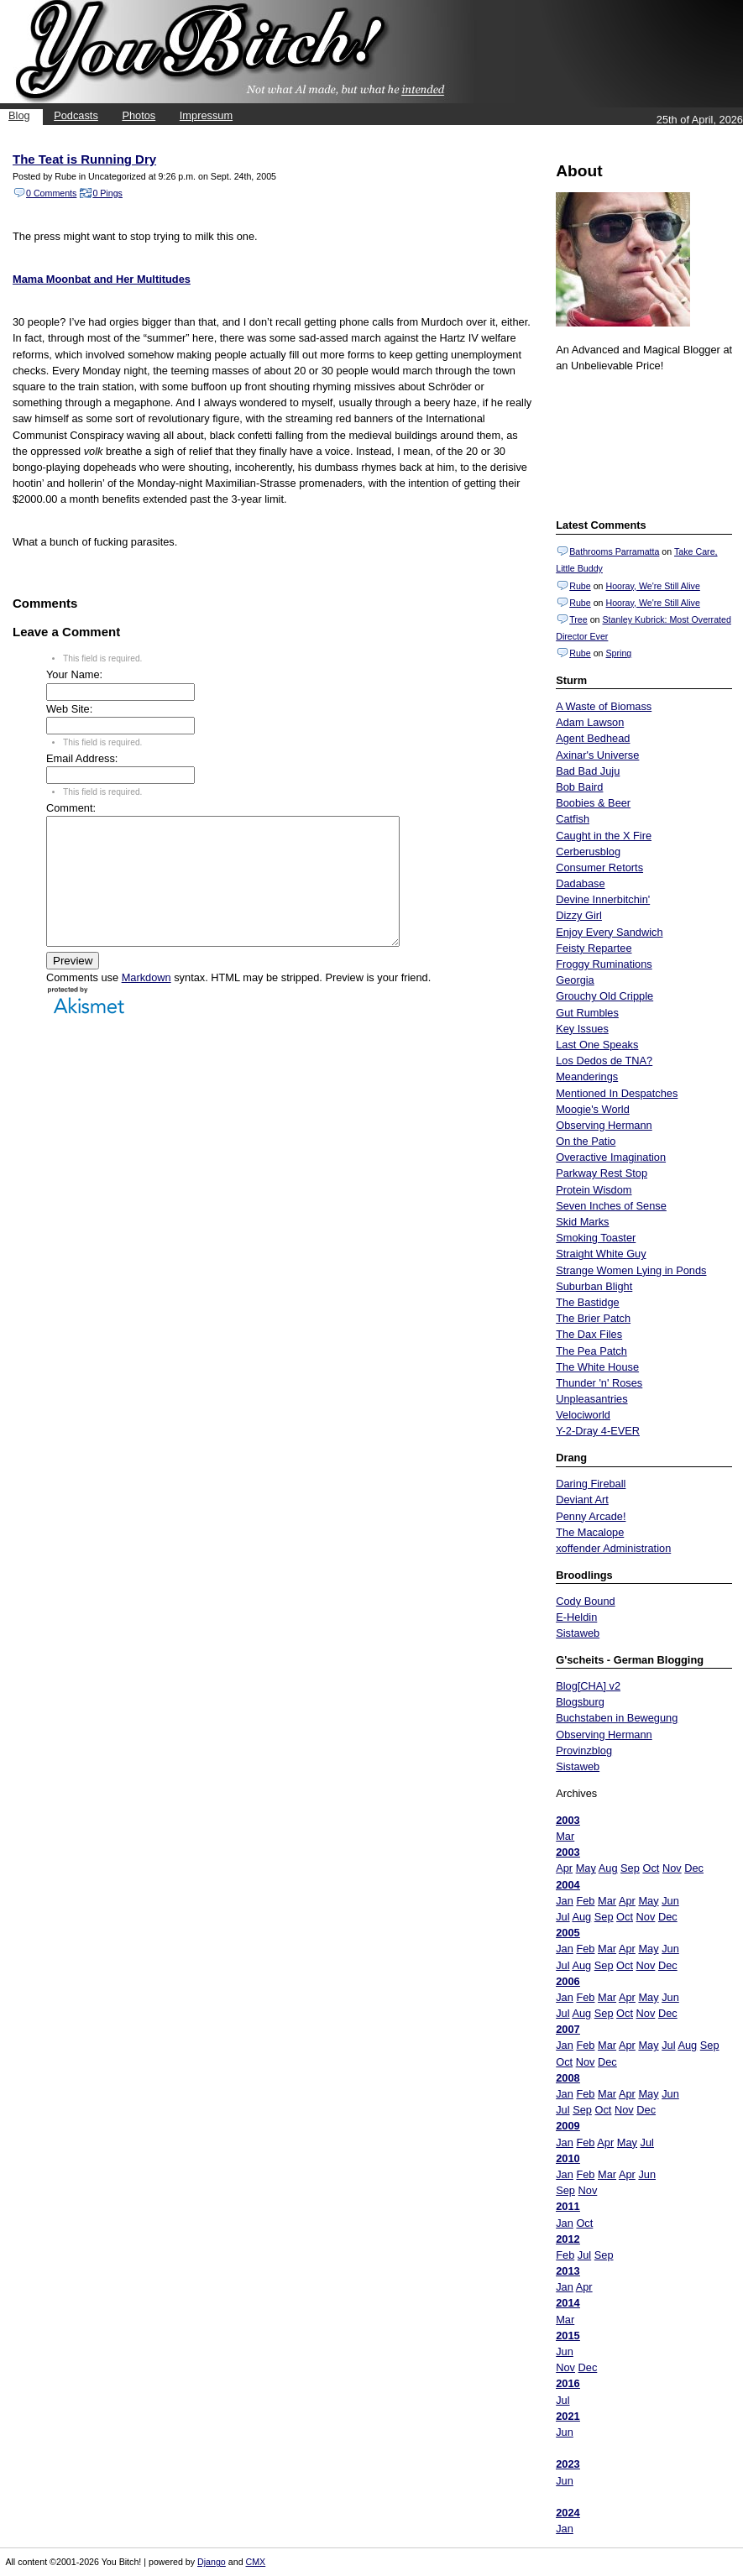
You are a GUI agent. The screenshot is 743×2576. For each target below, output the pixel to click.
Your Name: (74, 674)
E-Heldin (576, 1617)
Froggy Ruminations (604, 964)
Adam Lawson (590, 722)
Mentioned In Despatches (617, 1093)
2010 (567, 2158)
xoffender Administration (613, 1548)
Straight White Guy (601, 1253)
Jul (562, 1916)
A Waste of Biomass (603, 706)
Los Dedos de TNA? (604, 1060)
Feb (585, 1900)
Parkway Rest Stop (601, 1173)
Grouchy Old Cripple (604, 996)
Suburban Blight (594, 1286)
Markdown (146, 1002)
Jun (670, 1900)
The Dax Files (589, 1334)
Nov (672, 1868)
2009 (567, 2125)
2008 (567, 2078)
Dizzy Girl (579, 915)
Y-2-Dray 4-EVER (598, 1430)
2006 (567, 1981)
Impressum (206, 115)
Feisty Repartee (593, 948)
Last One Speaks (597, 1044)
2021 (567, 2416)
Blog (19, 115)
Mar (565, 1836)
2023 (567, 2464)
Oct (650, 1868)
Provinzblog (584, 1750)
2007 (567, 2029)
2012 (567, 2239)
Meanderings (587, 1076)
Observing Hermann (604, 1125)
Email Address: (82, 758)
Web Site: (69, 709)
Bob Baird (579, 787)
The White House (597, 1367)
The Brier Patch (593, 1318)
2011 (567, 2206)
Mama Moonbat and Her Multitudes (102, 279)
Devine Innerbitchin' (603, 899)
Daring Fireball (590, 1483)
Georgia (575, 980)
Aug (608, 1868)
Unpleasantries (591, 1399)
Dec (694, 1868)
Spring (618, 653)
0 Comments (51, 193)
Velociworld (583, 1414)
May (586, 1868)
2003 (567, 1820)
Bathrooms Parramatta (614, 551)
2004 (567, 1884)
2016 (567, 2383)
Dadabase (580, 883)
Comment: (71, 808)
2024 (567, 2512)
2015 (567, 2335)
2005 (567, 1932)
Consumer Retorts (599, 867)
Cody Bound (585, 1601)
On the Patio (585, 1141)
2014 (567, 2302)
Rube (579, 586)
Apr (564, 1868)
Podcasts (76, 115)
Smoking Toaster (596, 1237)
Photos (138, 115)
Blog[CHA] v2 (588, 1686)
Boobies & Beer (593, 803)
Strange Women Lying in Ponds (631, 1270)
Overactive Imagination (611, 1157)
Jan (564, 1900)
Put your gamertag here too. (641, 443)
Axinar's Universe (597, 755)
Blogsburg (580, 1702)
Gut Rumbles (587, 1012)
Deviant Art (582, 1499)
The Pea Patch (591, 1351)
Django (211, 2562)
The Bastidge (587, 1302)
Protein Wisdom (593, 1189)
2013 (567, 2271)
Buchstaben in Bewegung (617, 1717)
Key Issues (582, 1028)
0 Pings (107, 193)
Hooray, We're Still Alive (652, 586)
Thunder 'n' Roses (599, 1383)
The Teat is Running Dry (84, 159)
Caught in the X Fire (603, 835)
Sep (630, 1868)
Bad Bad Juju (588, 771)
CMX (256, 2562)
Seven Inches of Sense (611, 1205)
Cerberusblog (588, 851)
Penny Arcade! (590, 1516)
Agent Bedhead (593, 738)
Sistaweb (577, 1633)
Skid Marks (582, 1221)
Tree (578, 619)
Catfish (572, 819)
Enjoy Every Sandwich (609, 932)
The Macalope (590, 1532)
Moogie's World (593, 1109)
